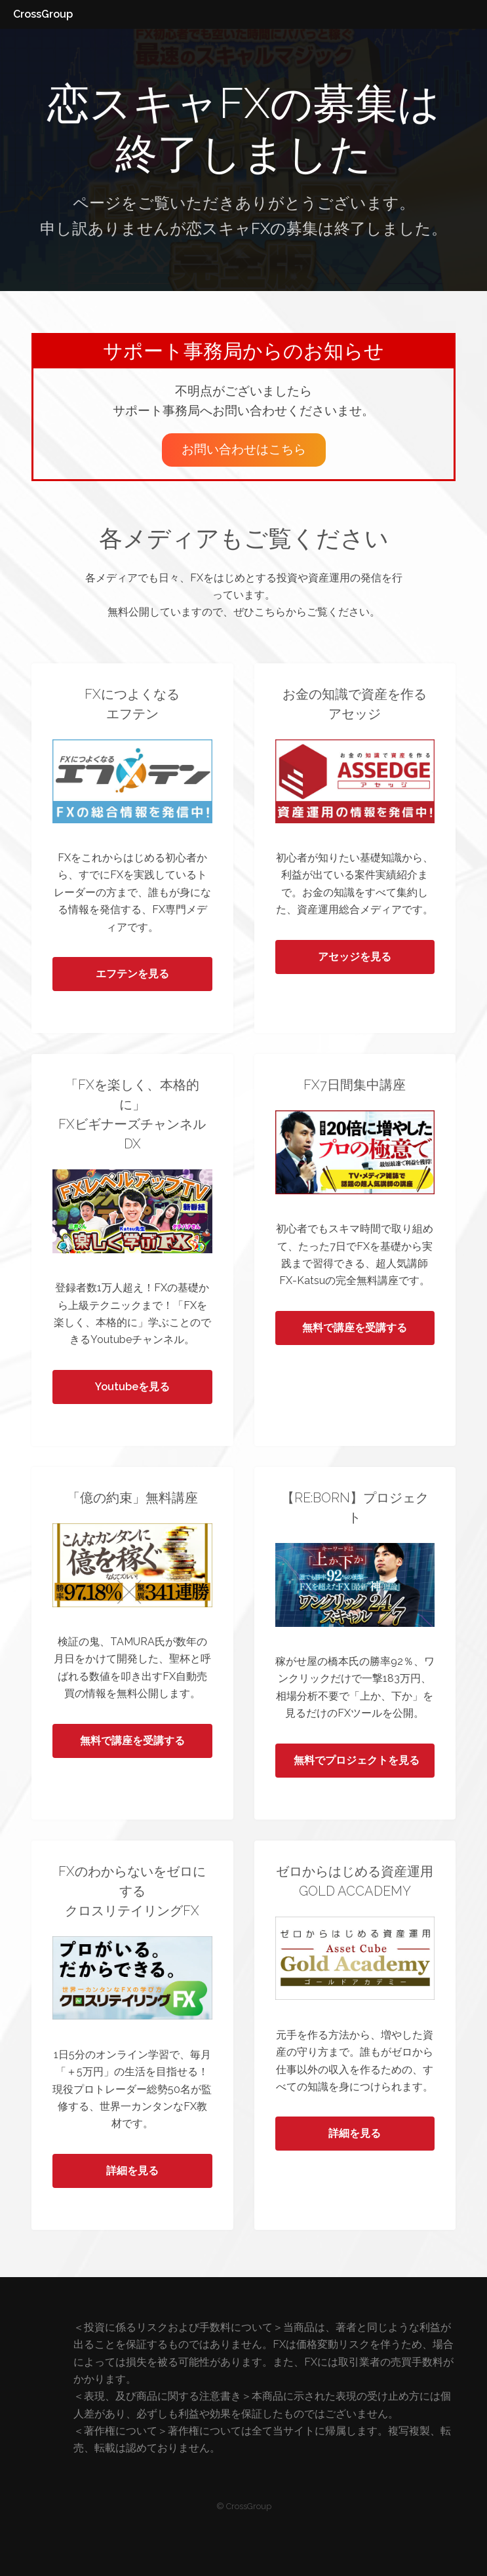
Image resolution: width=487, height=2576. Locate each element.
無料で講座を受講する (354, 1327)
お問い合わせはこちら (244, 449)
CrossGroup (43, 14)
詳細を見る (132, 2170)
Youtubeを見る (132, 1386)
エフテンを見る (132, 973)
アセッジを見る (354, 956)
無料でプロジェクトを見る (356, 1760)
